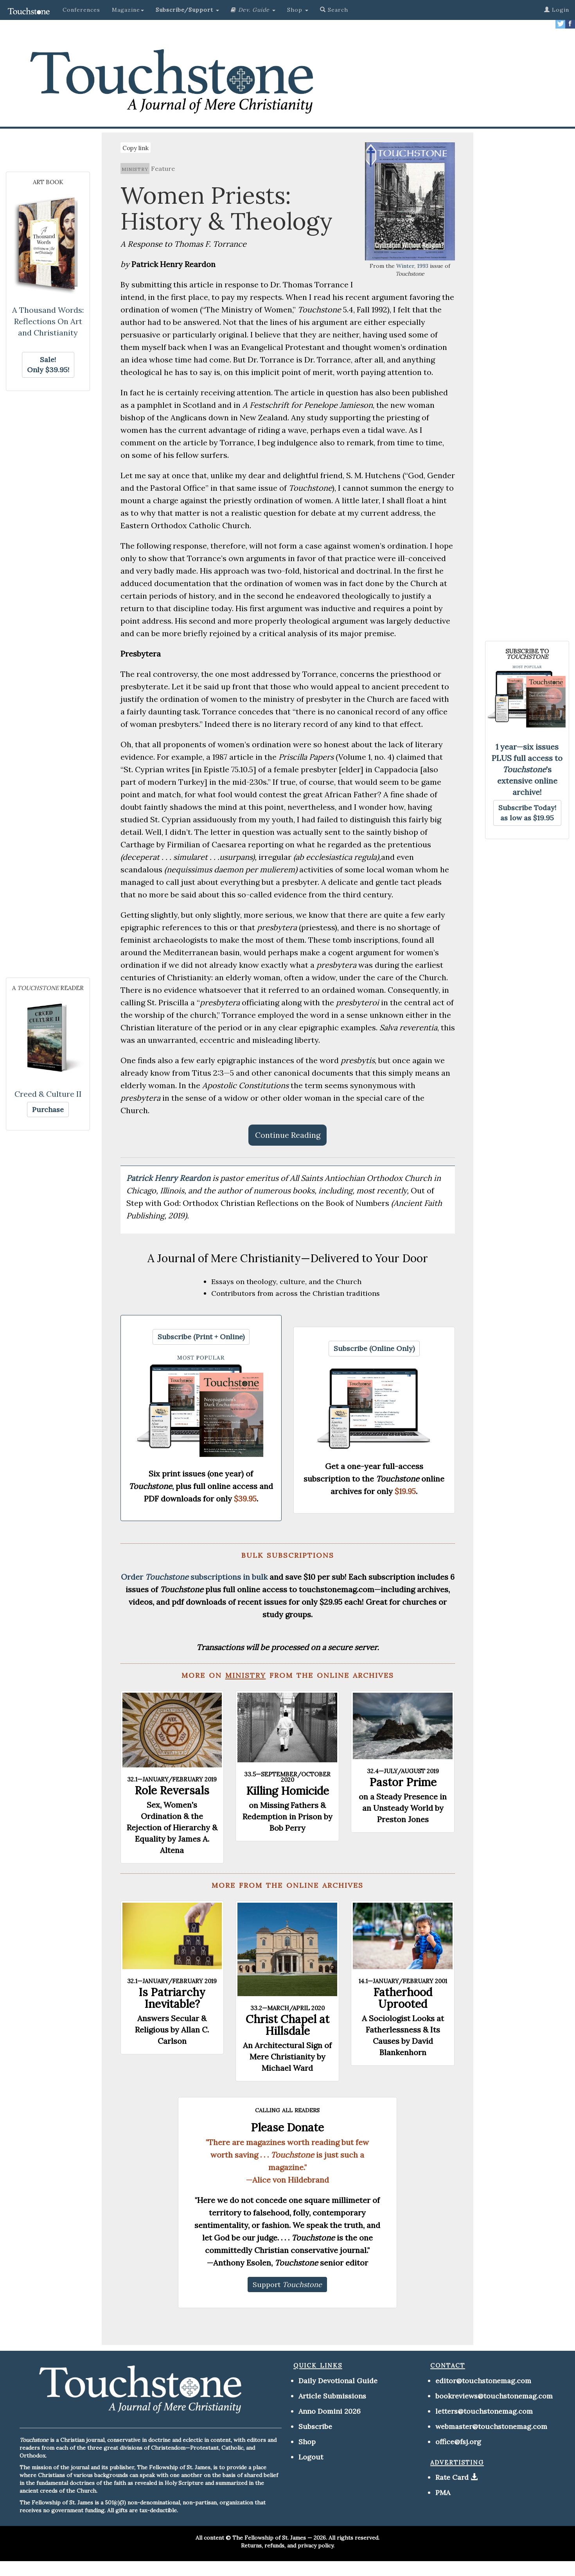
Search (334, 9)
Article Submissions (332, 2395)
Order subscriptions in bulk (194, 1577)
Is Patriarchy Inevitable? (171, 1998)
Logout (310, 2456)
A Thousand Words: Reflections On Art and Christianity (48, 321)
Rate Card (452, 2477)
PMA (442, 2492)
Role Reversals (172, 1790)
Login (556, 9)
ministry (135, 168)
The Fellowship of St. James (269, 2537)
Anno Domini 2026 (329, 2411)
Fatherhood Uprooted (402, 1998)
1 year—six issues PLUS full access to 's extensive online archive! (527, 769)
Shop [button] (297, 9)
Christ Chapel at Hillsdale (287, 2025)
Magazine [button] (128, 9)
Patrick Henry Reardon (169, 1178)
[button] (187, 10)
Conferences (81, 9)
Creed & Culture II (48, 1094)
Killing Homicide (287, 1791)
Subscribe (315, 2426)
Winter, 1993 (412, 265)
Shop (307, 2441)
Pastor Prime (403, 1782)
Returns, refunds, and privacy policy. (287, 2545)
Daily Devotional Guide (337, 2380)
